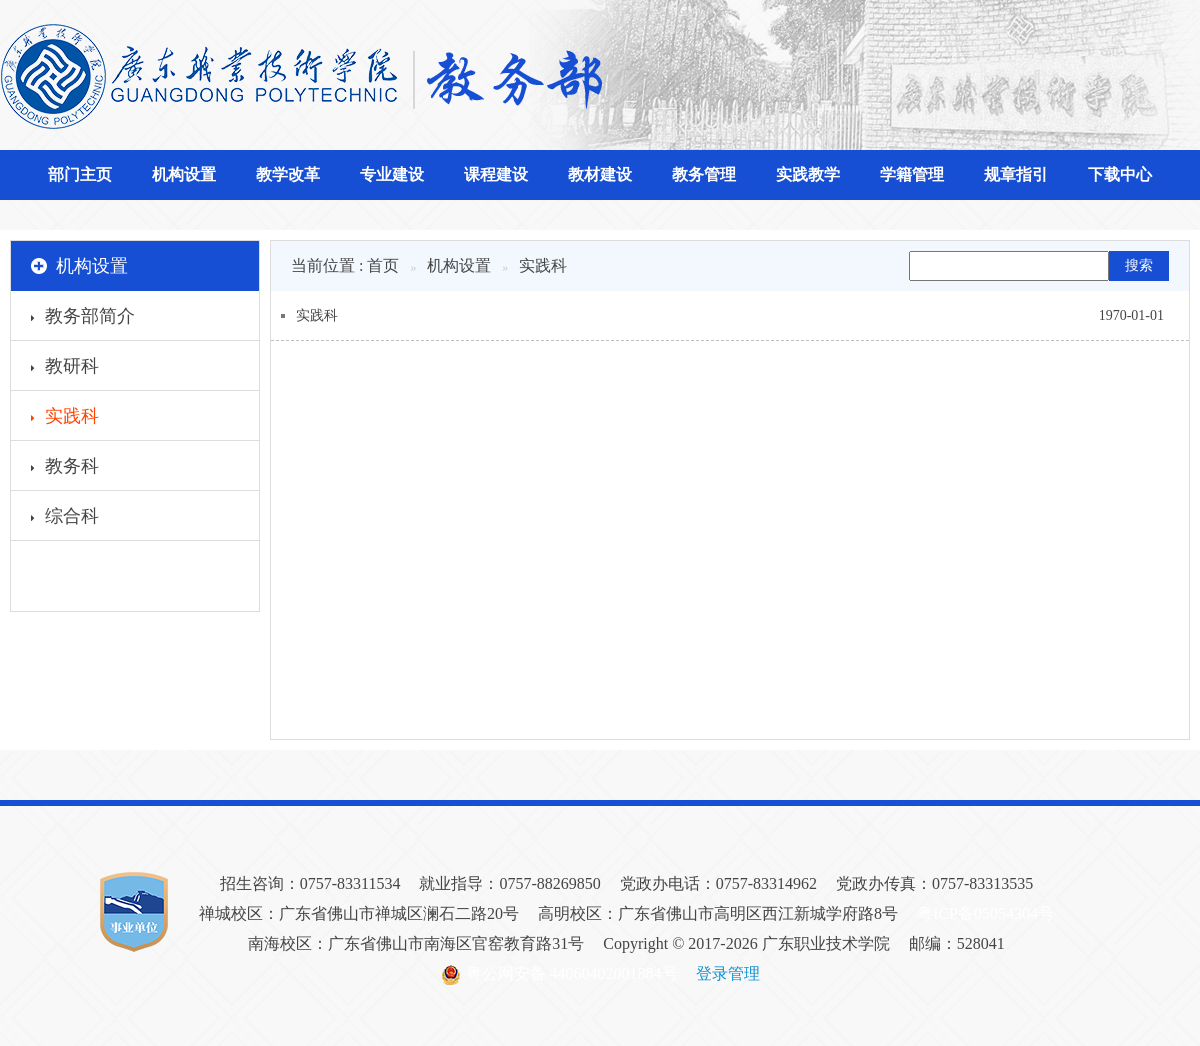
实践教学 (808, 174)
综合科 (65, 519)
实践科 (65, 419)
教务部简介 (83, 319)
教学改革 (288, 174)
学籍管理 (912, 174)
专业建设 (392, 174)
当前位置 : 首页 (345, 265)
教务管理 (704, 174)
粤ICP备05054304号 (985, 913)
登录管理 (728, 973)
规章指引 (1016, 174)
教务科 (65, 469)
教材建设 (600, 174)
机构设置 (184, 174)
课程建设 (496, 174)
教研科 (65, 369)
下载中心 (1120, 174)
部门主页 (80, 174)
